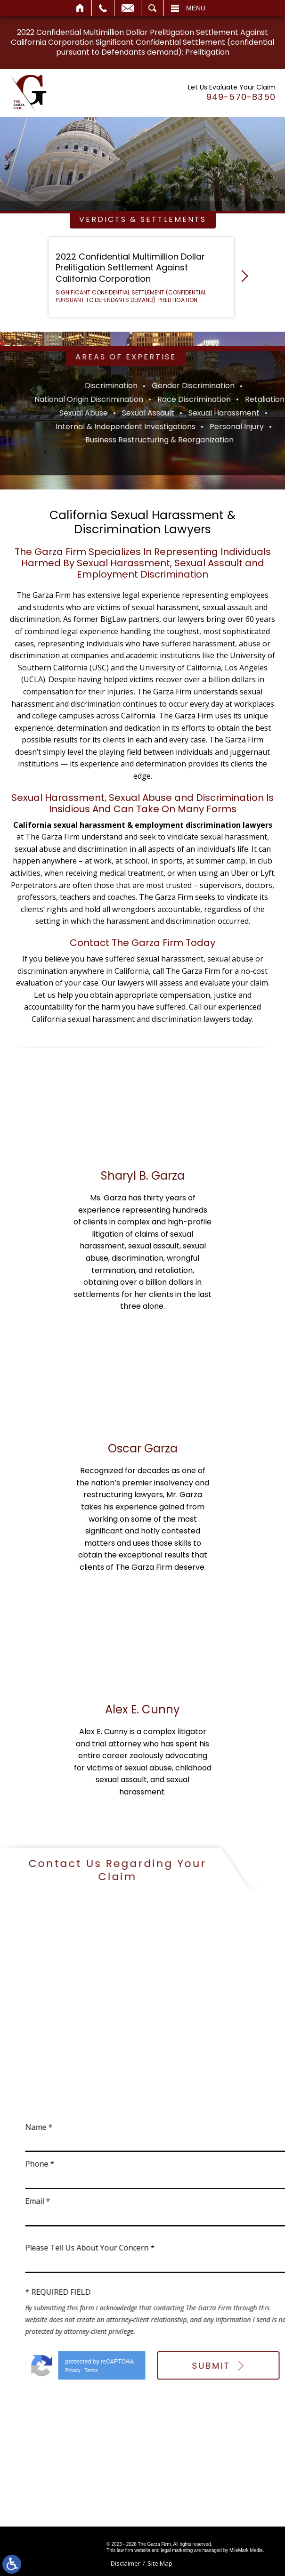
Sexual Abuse (235, 413)
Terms (232, 2370)
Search (152, 8)
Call (103, 8)
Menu (195, 8)
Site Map (159, 2563)
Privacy (214, 2370)
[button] (242, 278)
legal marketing (177, 2550)
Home (80, 8)
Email (127, 8)
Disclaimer (125, 2563)
